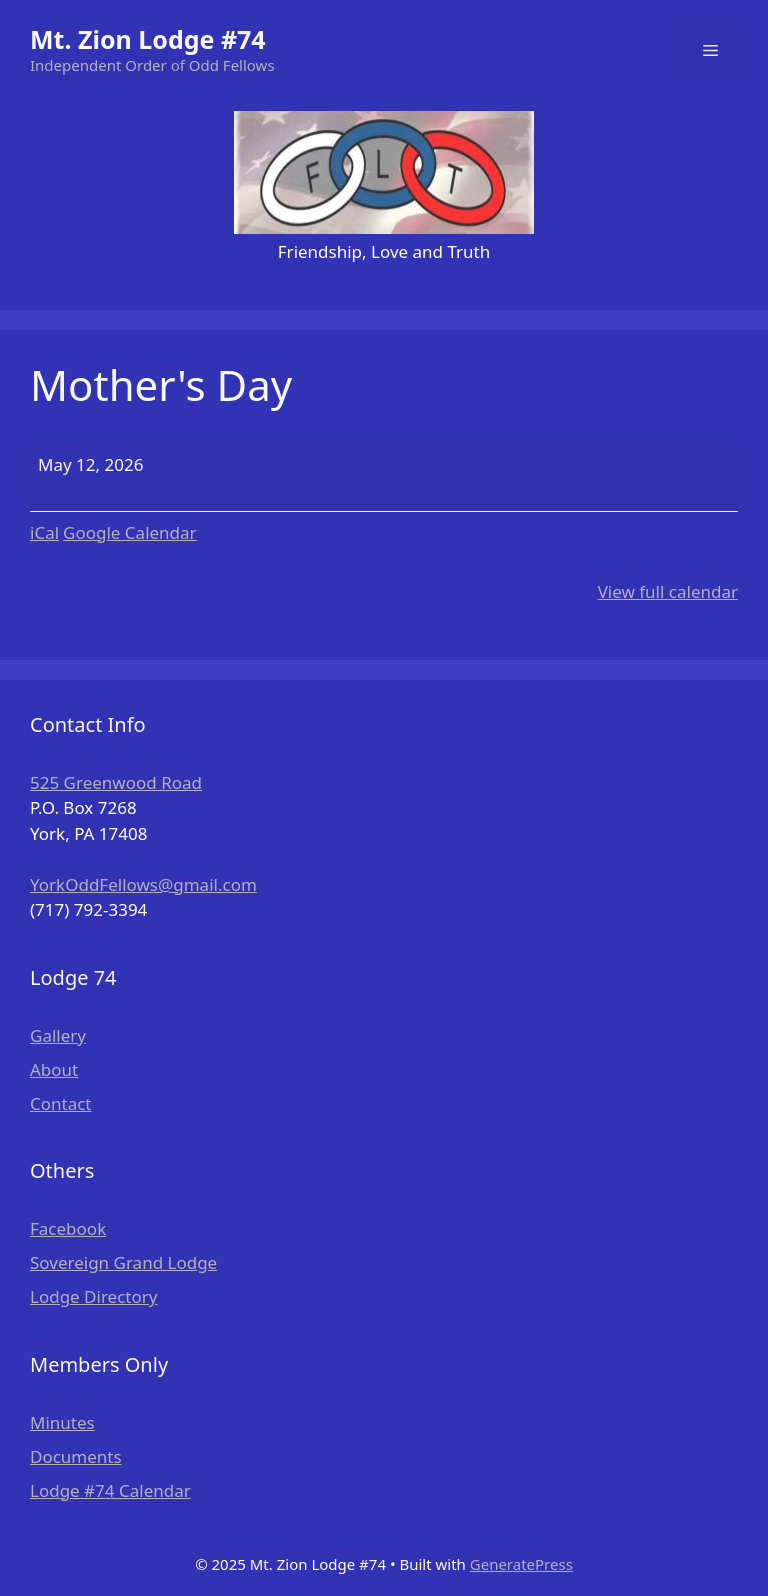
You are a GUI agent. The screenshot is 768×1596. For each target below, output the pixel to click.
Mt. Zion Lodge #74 (148, 39)
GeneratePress (521, 1564)
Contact (61, 1103)
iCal (44, 532)
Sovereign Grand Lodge (123, 1262)
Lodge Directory (93, 1296)
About (54, 1069)
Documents (76, 1456)
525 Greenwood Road (116, 782)
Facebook (68, 1228)
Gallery (58, 1035)
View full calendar (668, 591)
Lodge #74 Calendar (110, 1490)
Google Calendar (130, 532)
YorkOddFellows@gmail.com (143, 884)
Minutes (62, 1422)
